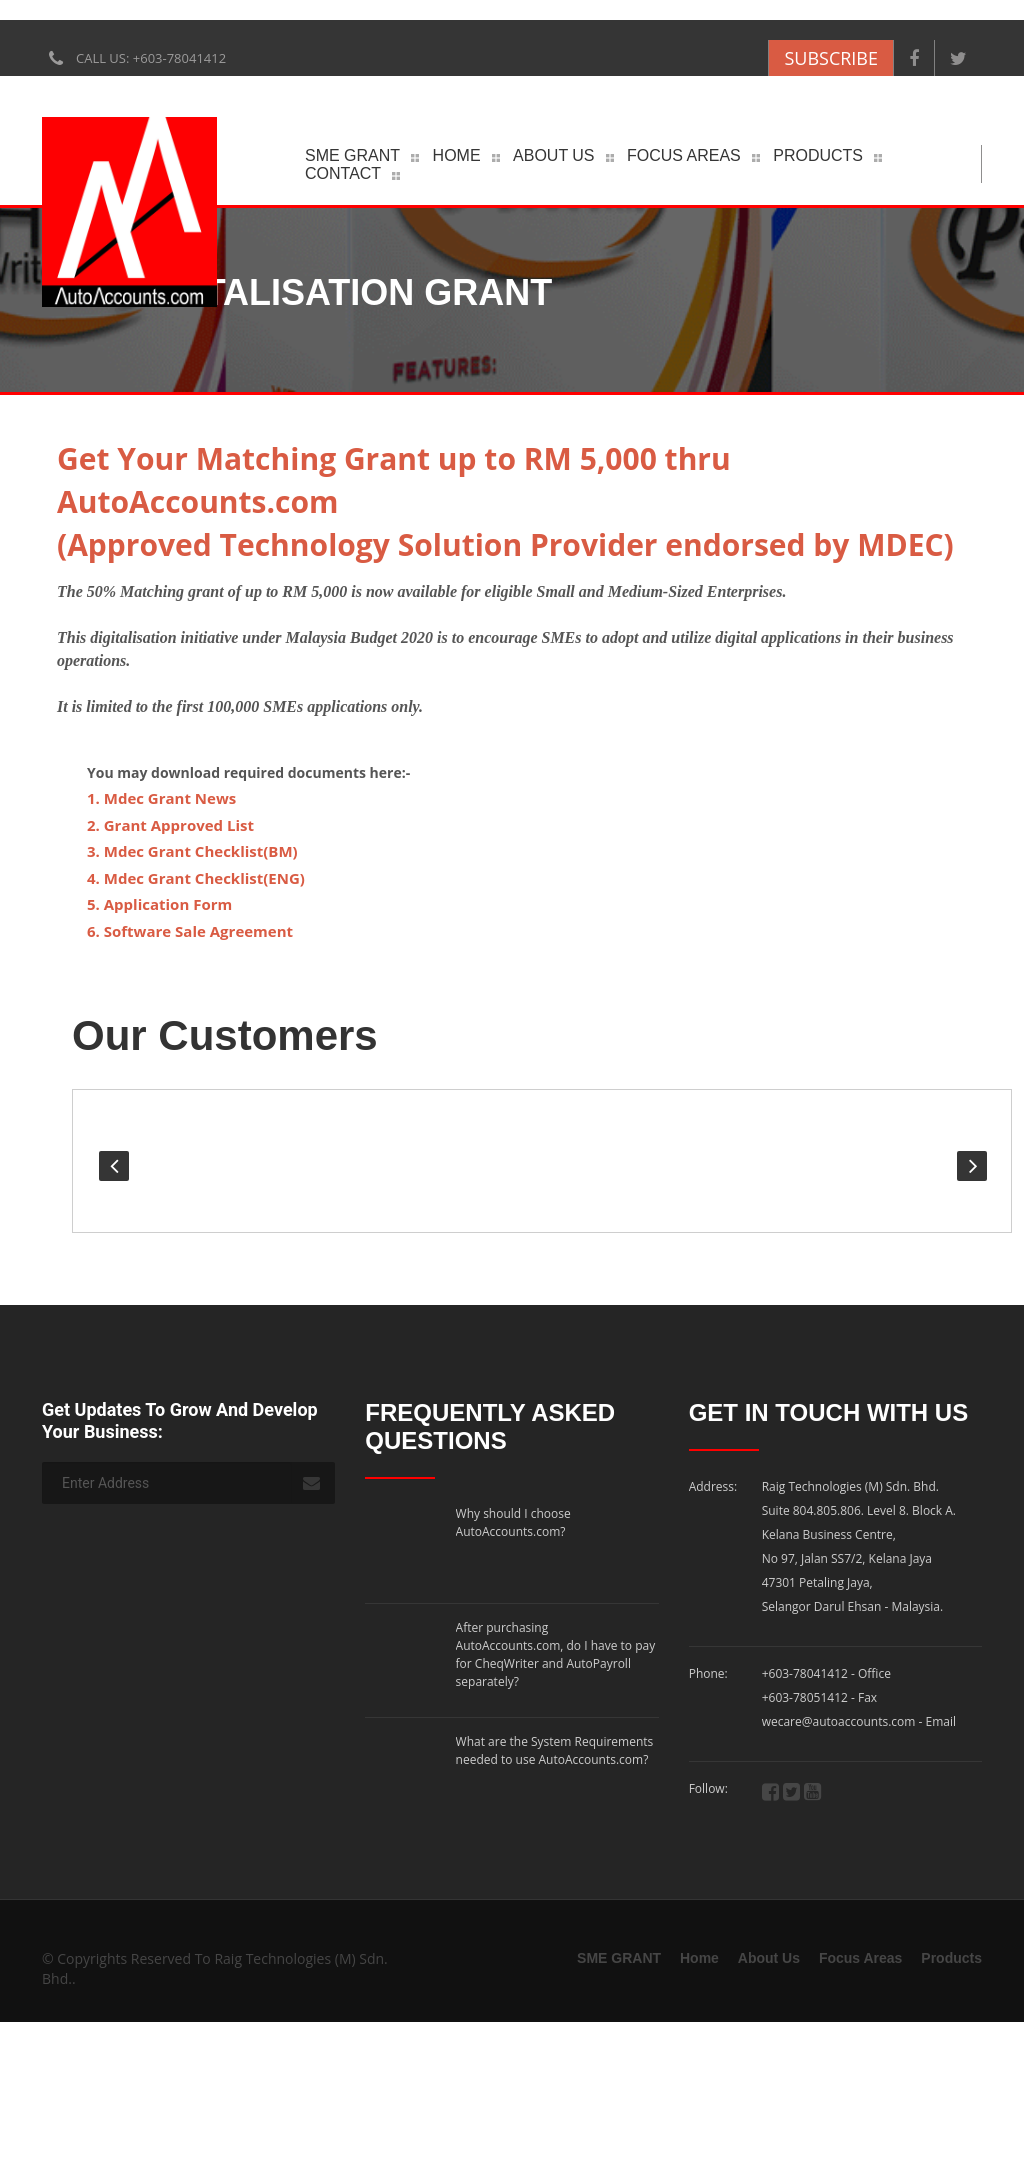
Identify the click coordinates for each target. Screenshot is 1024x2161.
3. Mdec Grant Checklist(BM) (192, 851)
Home (457, 155)
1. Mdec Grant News (161, 798)
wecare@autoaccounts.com (840, 1728)
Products (818, 155)
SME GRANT (352, 155)
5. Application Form (159, 904)
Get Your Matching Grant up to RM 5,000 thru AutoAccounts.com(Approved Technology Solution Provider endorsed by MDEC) (505, 501)
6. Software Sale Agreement (190, 931)
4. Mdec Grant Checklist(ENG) (196, 878)
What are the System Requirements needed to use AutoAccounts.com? (555, 1721)
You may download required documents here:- (248, 772)
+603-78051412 (805, 1704)
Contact (343, 173)
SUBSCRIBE (831, 58)
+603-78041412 (805, 1680)
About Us (554, 155)
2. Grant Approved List (170, 825)
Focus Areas (684, 155)
